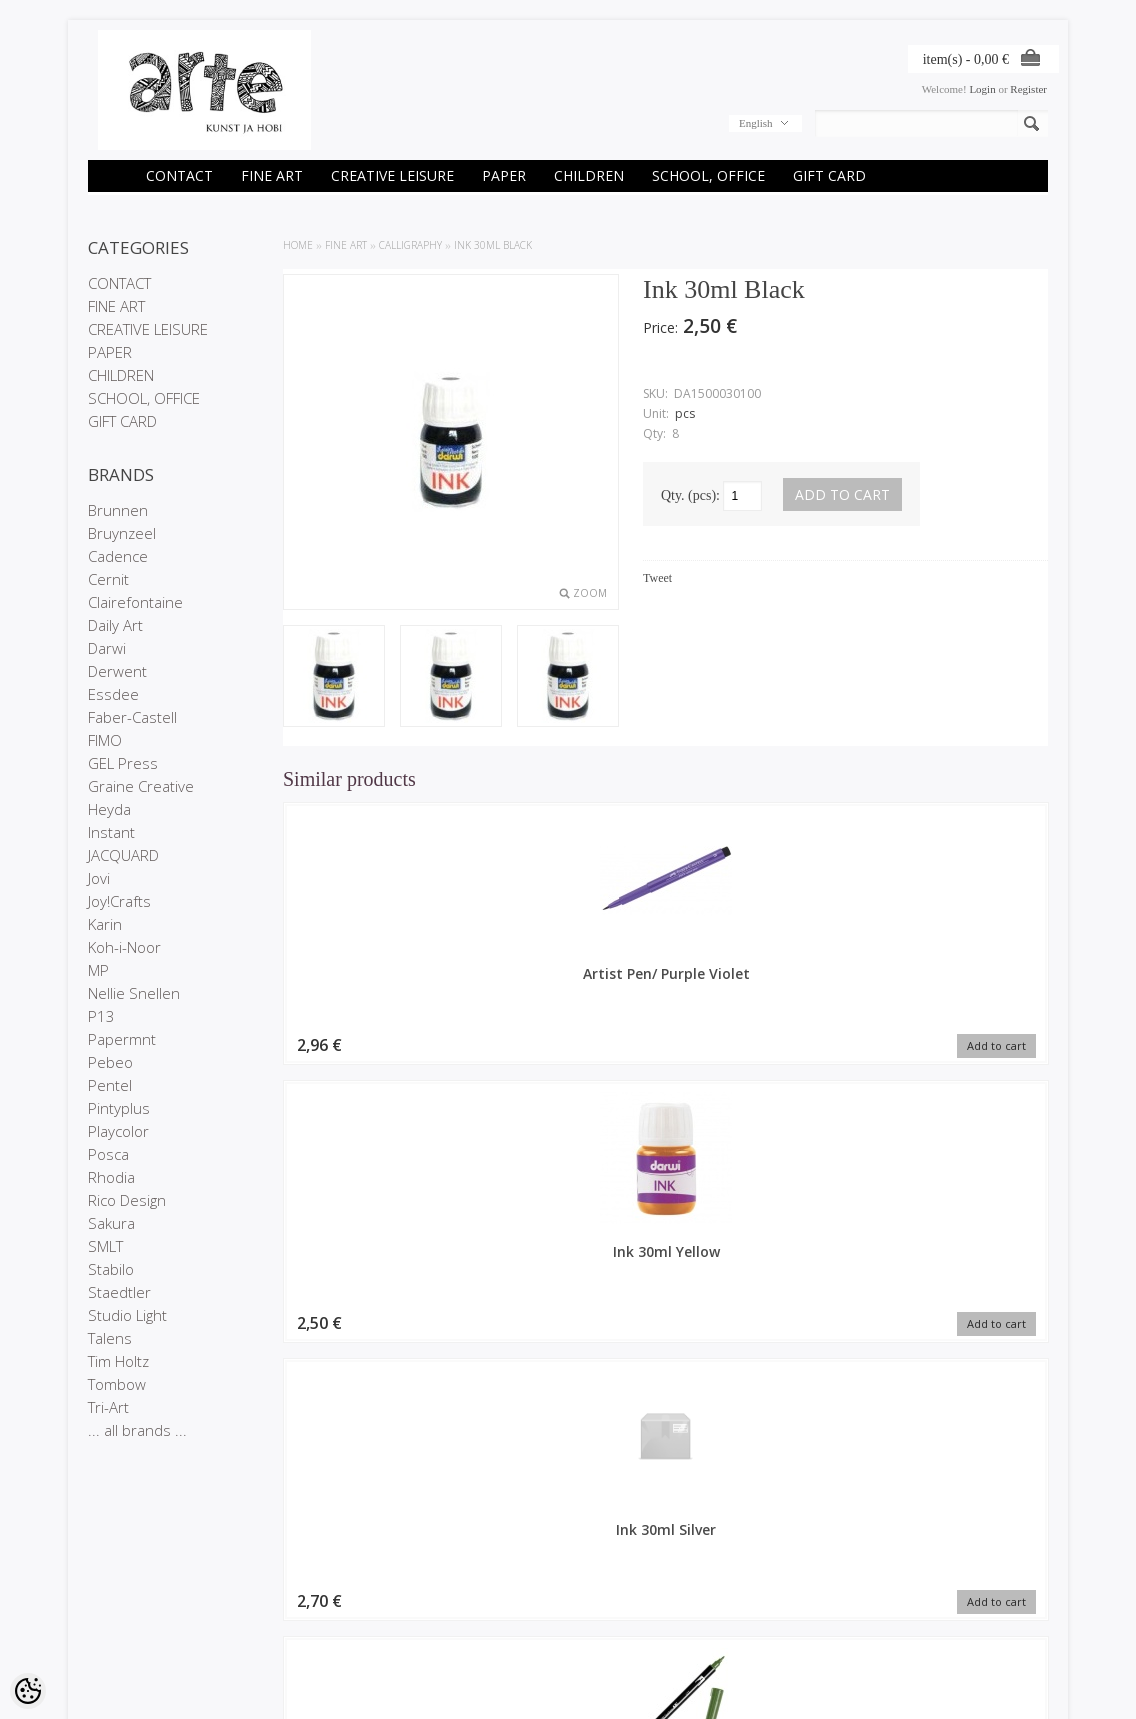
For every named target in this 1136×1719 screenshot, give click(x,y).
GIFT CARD (829, 175)
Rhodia (111, 1177)
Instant (111, 832)
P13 (101, 1016)
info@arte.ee (609, 1644)
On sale (270, 1596)
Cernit (108, 579)
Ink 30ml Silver (763, 973)
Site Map (272, 1630)
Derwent (117, 671)
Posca (108, 1154)
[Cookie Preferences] (28, 1691)
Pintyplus (119, 1108)
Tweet (657, 578)
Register (1028, 89)
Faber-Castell (132, 717)
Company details (129, 1596)
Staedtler (119, 1292)
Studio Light (127, 1315)
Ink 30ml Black (493, 245)
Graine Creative (141, 786)
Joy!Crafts (119, 901)
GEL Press (123, 763)
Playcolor (118, 1131)
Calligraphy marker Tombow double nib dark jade (958, 992)
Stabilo (111, 1269)
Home (298, 245)
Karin (105, 924)
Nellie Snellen (134, 993)
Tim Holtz (118, 1361)
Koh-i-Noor (124, 947)
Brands (268, 1579)
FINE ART (272, 175)
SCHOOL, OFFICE (708, 175)
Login (982, 89)
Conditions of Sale (132, 1630)
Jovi (99, 878)
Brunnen (118, 510)
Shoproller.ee (1015, 1685)
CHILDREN (589, 175)
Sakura (111, 1223)
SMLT (105, 1246)
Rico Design (127, 1200)
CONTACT (179, 175)
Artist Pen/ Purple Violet (373, 983)
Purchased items (455, 1613)
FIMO (105, 740)
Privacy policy (121, 1613)
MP (98, 970)
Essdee (113, 694)
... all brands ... (137, 1430)
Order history (446, 1596)
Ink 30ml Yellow (568, 973)
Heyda (109, 809)
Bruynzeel (122, 533)
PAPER (504, 175)
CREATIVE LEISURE (392, 175)
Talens (110, 1338)
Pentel (110, 1085)
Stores (104, 1579)
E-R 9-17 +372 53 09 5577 (643, 1627)
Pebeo (110, 1062)
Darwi (107, 648)
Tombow (117, 1384)
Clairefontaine (135, 602)
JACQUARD (123, 855)
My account (442, 1579)
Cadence (118, 556)
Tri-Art (108, 1407)
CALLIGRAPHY (410, 245)
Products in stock (293, 1613)
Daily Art (115, 625)
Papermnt (122, 1039)
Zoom (590, 593)
